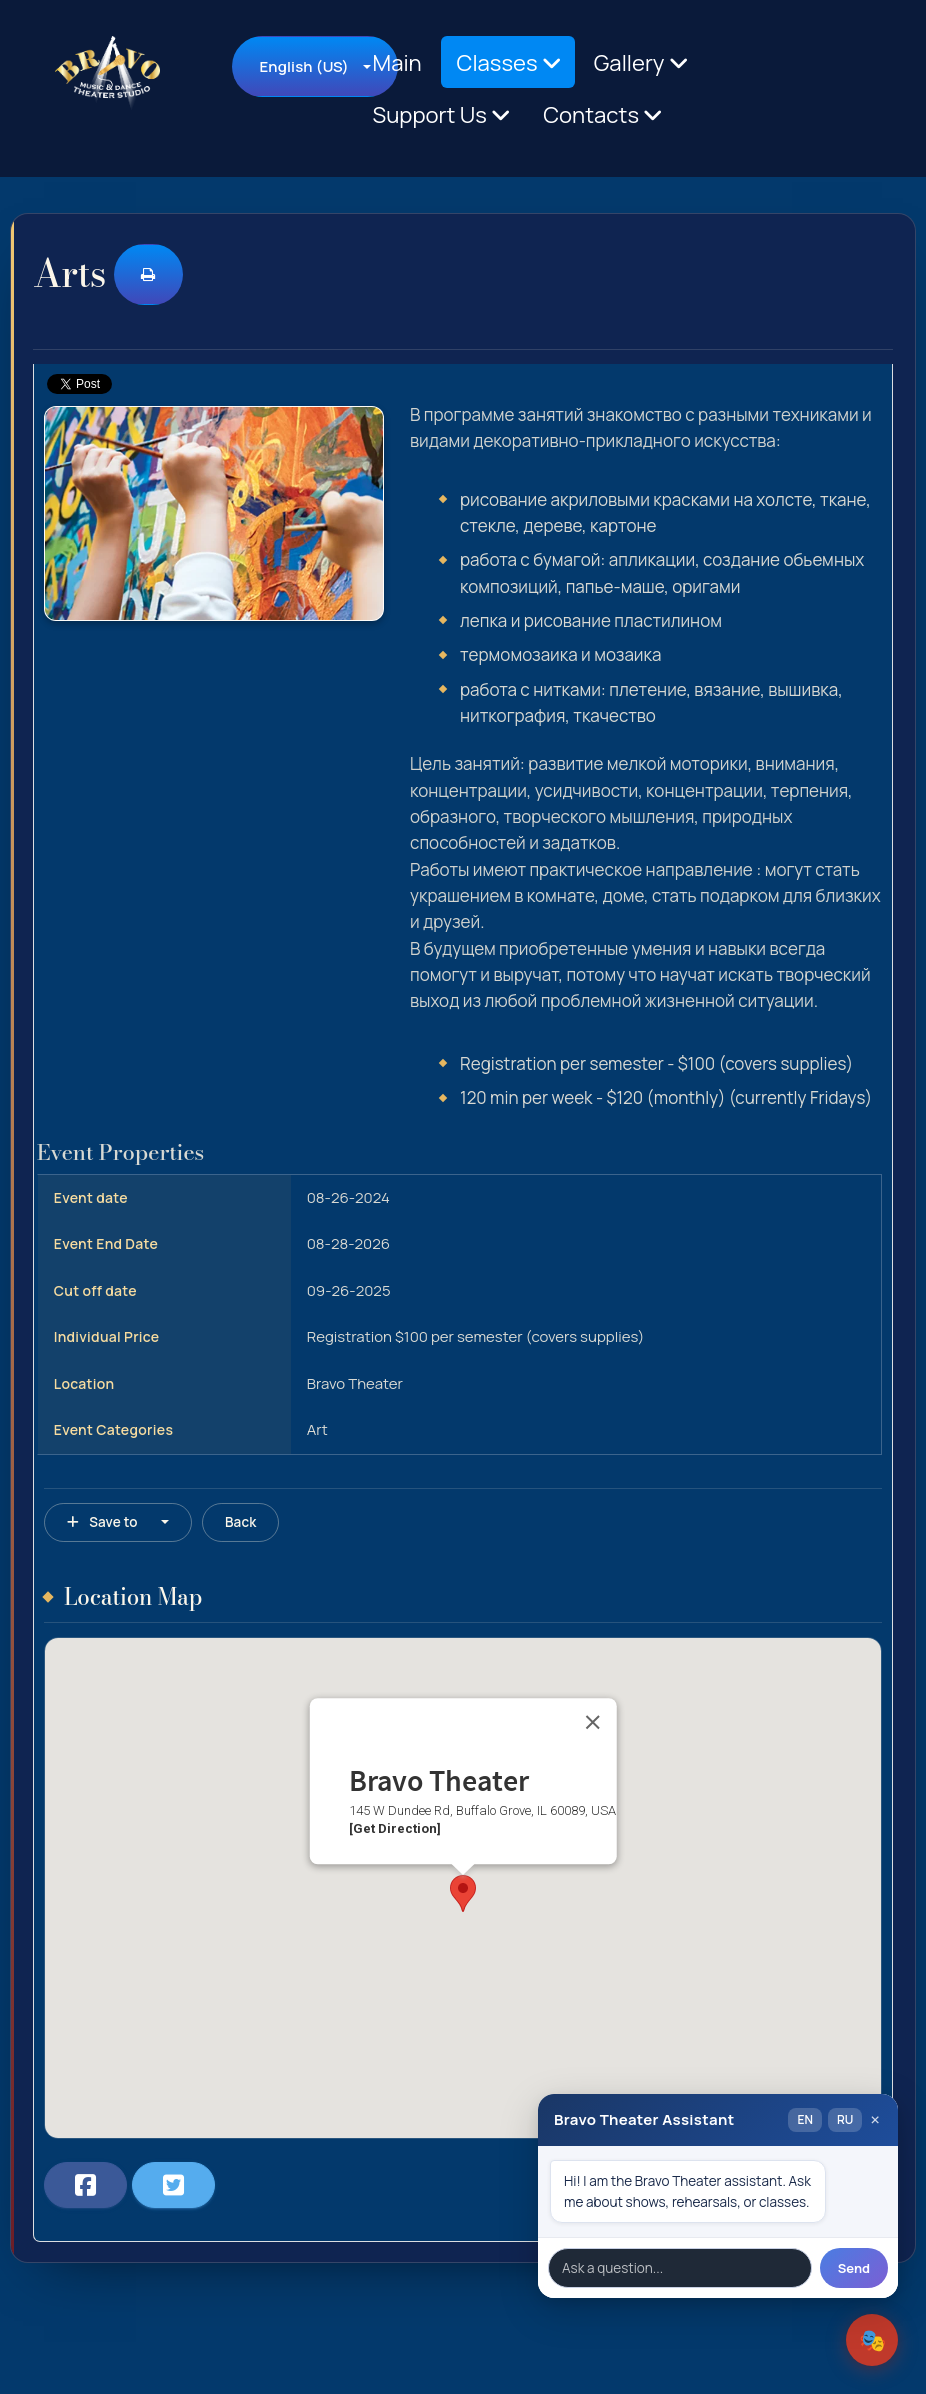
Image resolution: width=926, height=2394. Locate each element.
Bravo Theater (355, 1383)
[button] (463, 1893)
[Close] (592, 1722)
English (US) (303, 66)
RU (845, 2119)
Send (854, 2268)
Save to (102, 1522)
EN (804, 2119)
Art (317, 1429)
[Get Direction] (395, 1829)
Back (240, 1522)
